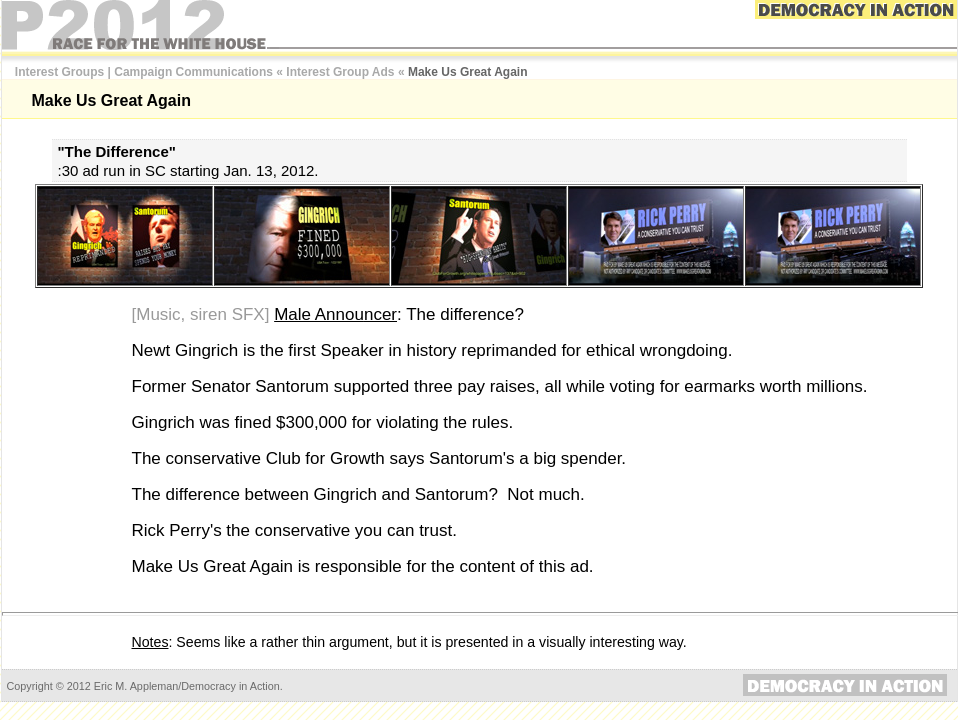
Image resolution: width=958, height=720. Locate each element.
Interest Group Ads (340, 72)
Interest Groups (59, 72)
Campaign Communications (193, 72)
